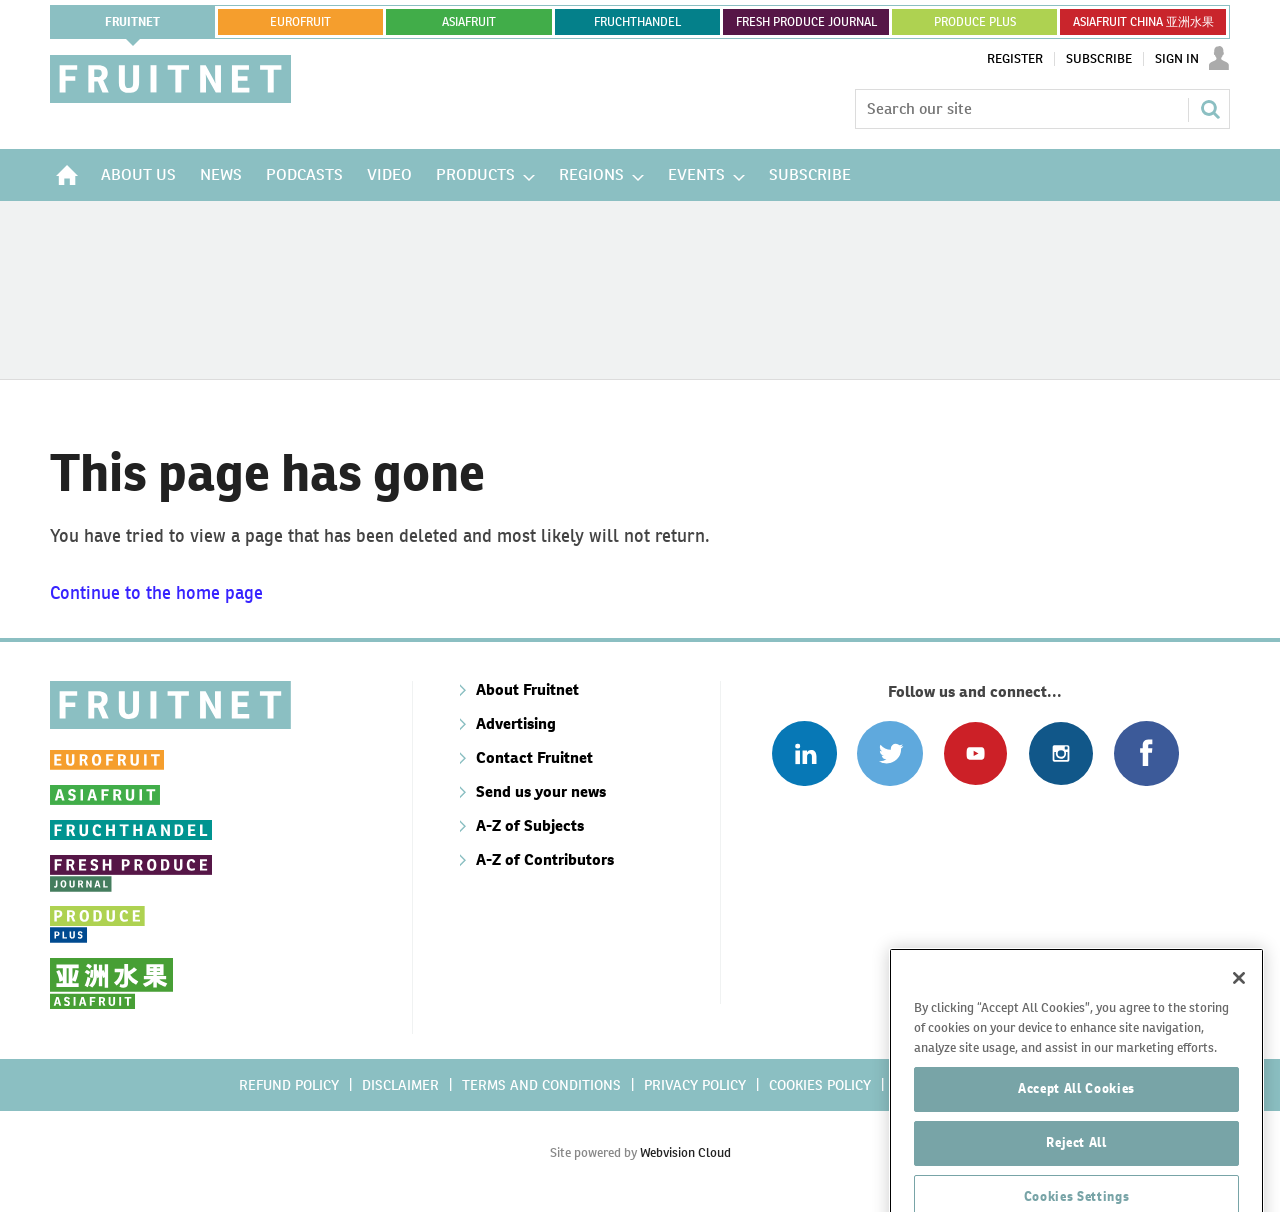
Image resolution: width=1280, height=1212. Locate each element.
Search (1210, 109)
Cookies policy (820, 1085)
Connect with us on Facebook (1146, 753)
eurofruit (300, 22)
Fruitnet (132, 22)
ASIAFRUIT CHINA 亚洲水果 (1143, 22)
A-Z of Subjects (530, 825)
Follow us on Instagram (1060, 753)
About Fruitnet (527, 689)
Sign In (1177, 59)
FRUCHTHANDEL (637, 22)
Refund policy (289, 1085)
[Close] (1239, 1054)
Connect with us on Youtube (975, 753)
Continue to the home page (156, 592)
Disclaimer (400, 1085)
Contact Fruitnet (534, 757)
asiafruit (469, 22)
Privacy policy (695, 1085)
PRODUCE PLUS (975, 22)
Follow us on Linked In (804, 753)
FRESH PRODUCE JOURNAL (806, 22)
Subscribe (1099, 59)
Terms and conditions (541, 1085)
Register (1015, 59)
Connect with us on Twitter (889, 753)
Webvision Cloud (685, 1152)
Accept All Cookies (1076, 1164)
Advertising (516, 723)
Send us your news (541, 791)
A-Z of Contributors (545, 859)
